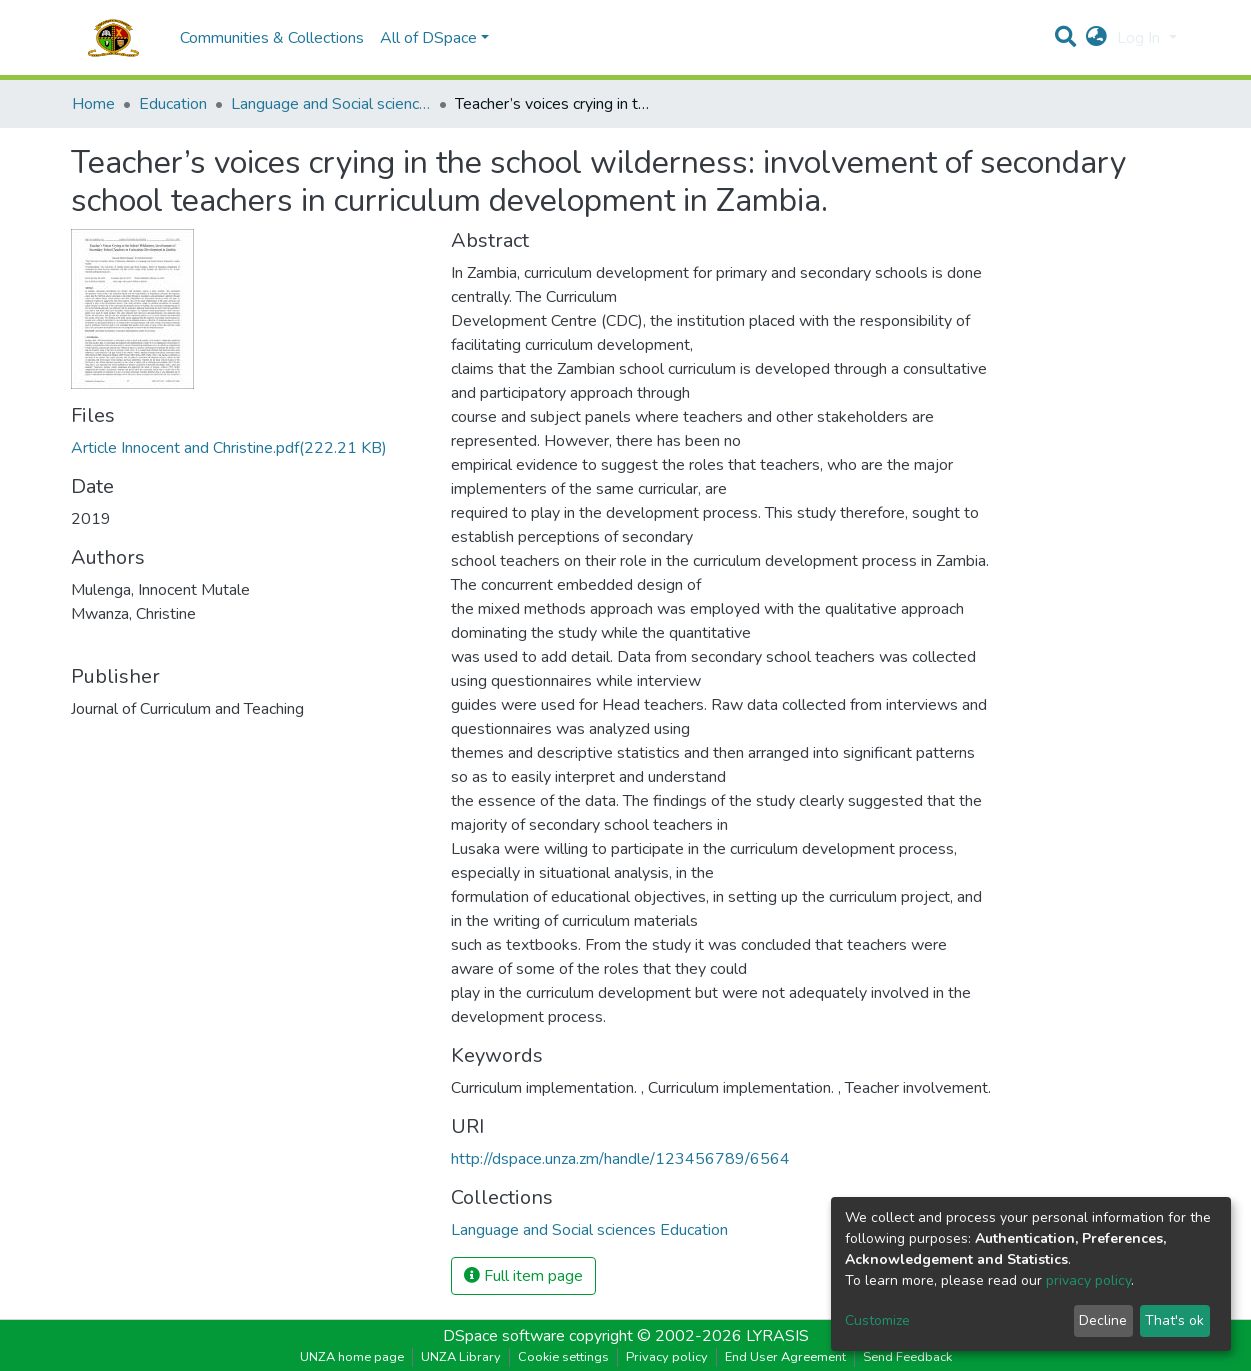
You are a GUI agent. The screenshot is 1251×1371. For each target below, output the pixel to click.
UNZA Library (461, 1357)
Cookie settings (563, 1357)
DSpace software (504, 1336)
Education (173, 104)
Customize (877, 1320)
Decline (1103, 1320)
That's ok (1174, 1320)
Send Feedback (907, 1357)
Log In (1140, 38)
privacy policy (1088, 1280)
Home (93, 104)
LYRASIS (777, 1336)
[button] (1096, 38)
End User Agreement (785, 1357)
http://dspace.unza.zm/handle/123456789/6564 (620, 1159)
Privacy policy (667, 1357)
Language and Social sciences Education (331, 104)
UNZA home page (352, 1357)
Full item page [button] (523, 1276)
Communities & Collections (272, 38)
